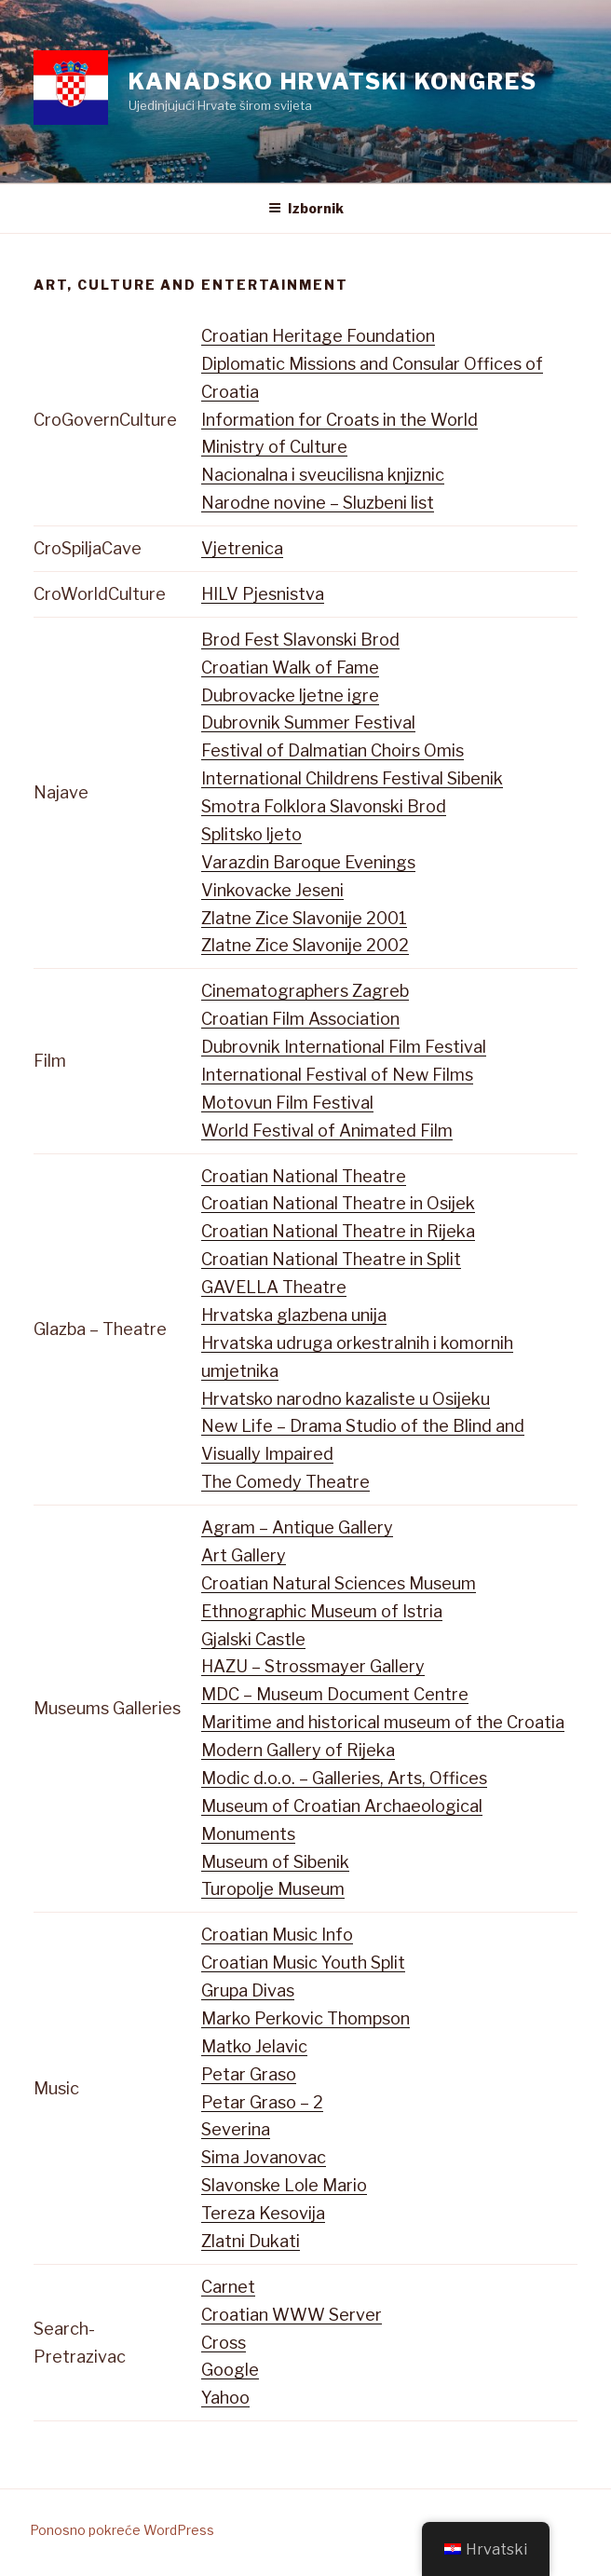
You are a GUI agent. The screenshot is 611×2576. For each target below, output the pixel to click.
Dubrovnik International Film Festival (343, 1046)
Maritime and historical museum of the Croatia (382, 1722)
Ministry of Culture (274, 447)
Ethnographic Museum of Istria (321, 1611)
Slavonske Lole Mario (284, 2185)
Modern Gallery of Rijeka (298, 1750)
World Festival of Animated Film (327, 1130)
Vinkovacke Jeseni (272, 890)
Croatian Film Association (300, 1019)
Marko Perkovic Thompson (305, 2018)
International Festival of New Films (337, 1074)
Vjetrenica (242, 548)
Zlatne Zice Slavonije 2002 (305, 945)
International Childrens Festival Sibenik (352, 778)
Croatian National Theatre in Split (331, 1259)
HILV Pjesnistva (262, 594)
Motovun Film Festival (287, 1102)
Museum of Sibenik (275, 1862)
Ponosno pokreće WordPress (122, 2530)
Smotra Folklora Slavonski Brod (323, 806)
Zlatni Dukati (250, 2241)
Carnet (228, 2287)
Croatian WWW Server (291, 2314)
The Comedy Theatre (285, 1482)
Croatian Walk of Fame (290, 667)
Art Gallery (243, 1555)
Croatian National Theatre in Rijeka (338, 1231)
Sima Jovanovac (263, 2157)
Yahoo (225, 2397)
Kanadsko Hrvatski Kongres (333, 81)
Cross (223, 2342)
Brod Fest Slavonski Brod (300, 639)
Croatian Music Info (277, 1934)
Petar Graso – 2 (262, 2102)
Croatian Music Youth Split (303, 1962)
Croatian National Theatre (303, 1176)
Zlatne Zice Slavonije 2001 (304, 918)
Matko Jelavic (254, 2046)
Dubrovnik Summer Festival (308, 722)
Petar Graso (248, 2074)
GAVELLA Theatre (273, 1287)
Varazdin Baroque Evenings (308, 862)
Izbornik (306, 208)
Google (230, 2369)
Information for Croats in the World (339, 419)
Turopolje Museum (273, 1889)
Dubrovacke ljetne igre (290, 695)
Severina (235, 2129)
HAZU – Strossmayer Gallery (313, 1666)
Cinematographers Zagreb (305, 991)
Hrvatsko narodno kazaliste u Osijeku (345, 1399)
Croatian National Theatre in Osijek (338, 1203)
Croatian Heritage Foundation (318, 336)
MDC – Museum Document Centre (334, 1694)
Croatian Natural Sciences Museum (338, 1583)
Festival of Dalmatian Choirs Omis (332, 750)
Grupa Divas (247, 1990)
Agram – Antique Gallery (297, 1527)
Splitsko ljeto (251, 834)
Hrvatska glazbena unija (294, 1315)
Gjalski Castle (253, 1639)
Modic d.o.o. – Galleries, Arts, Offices (344, 1778)
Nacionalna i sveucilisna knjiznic (322, 474)
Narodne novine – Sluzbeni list (317, 502)
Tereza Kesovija (263, 2213)
